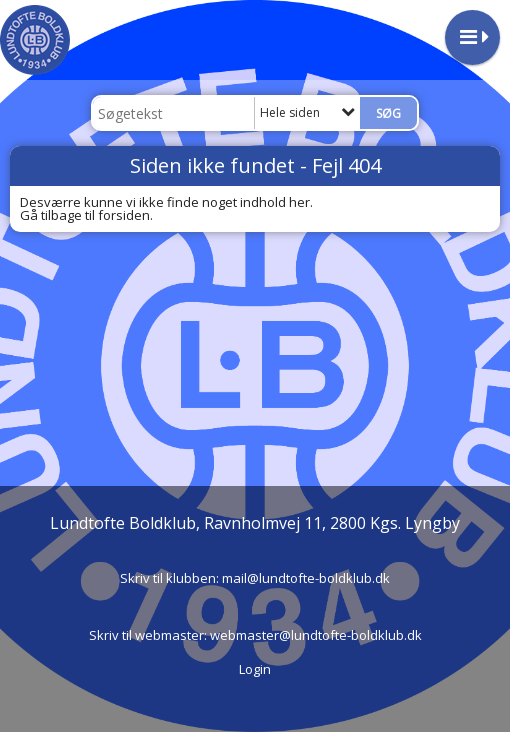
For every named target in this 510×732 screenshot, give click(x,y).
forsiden (124, 215)
